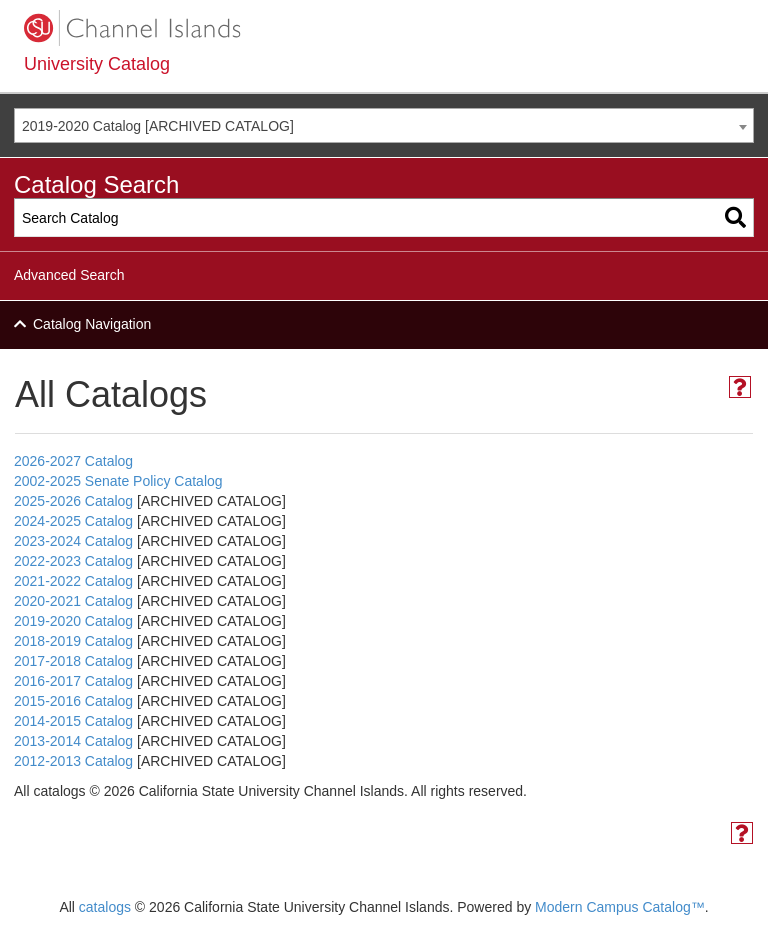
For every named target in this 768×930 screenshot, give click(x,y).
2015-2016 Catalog (73, 701)
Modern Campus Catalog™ (620, 907)
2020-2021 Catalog (73, 601)
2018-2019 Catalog (73, 641)
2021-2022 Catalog (73, 581)
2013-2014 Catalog (73, 741)
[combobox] (384, 125)
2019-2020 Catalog (73, 621)
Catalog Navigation (92, 324)
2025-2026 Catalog (73, 501)
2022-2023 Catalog (73, 561)
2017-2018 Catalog (73, 661)
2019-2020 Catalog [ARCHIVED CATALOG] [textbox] (158, 126)
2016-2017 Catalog (73, 681)
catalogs (105, 907)
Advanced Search (69, 275)
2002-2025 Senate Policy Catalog (118, 481)
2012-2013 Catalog (73, 761)
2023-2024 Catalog (73, 541)
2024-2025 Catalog (73, 521)
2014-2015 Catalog (73, 721)
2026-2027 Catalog (73, 461)
